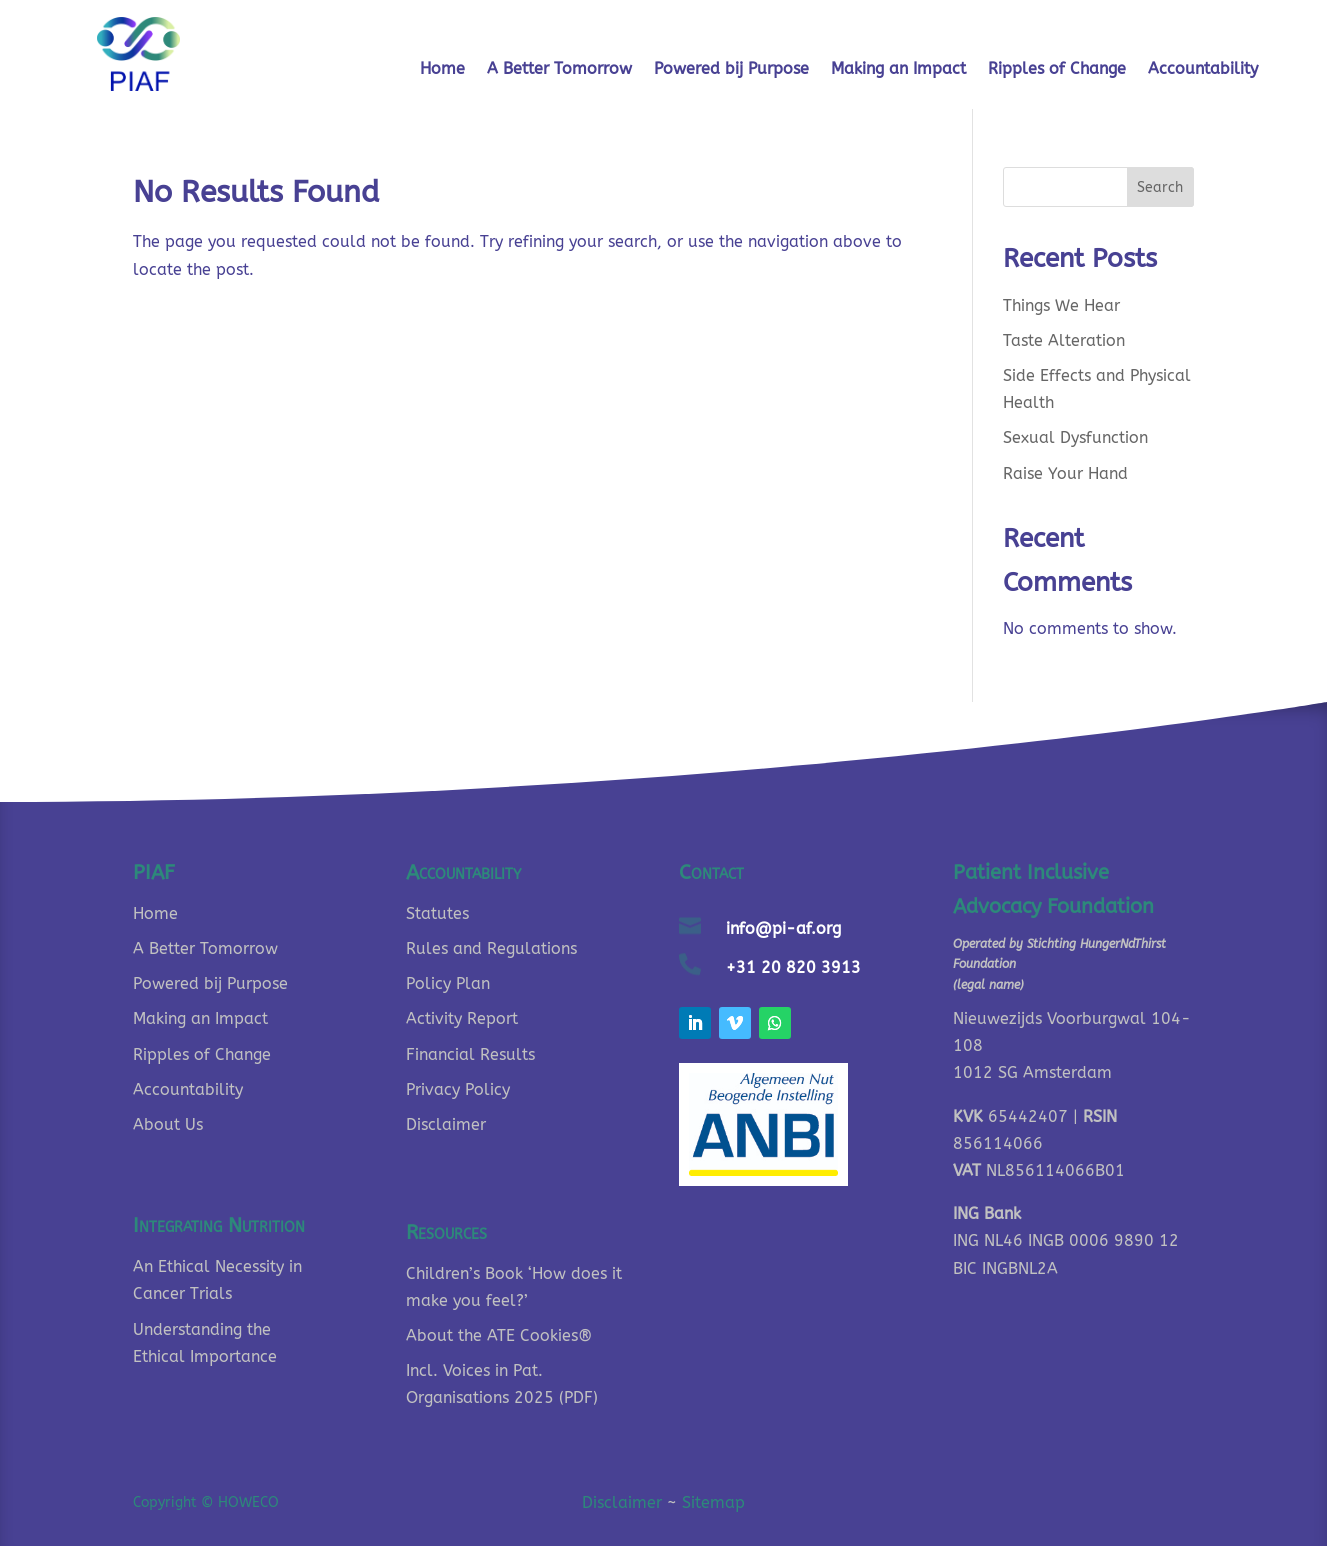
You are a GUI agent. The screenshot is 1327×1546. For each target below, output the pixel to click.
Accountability (1203, 70)
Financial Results (470, 1054)
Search (1160, 187)
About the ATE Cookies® (499, 1335)
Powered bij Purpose (731, 70)
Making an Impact (898, 70)
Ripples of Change (1057, 70)
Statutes (437, 913)
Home (442, 70)
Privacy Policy (458, 1089)
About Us (168, 1124)
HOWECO (248, 1502)
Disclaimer (446, 1124)
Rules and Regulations (491, 948)
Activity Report (462, 1018)
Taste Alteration (1064, 340)
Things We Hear (1061, 305)
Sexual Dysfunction (1075, 437)
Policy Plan (448, 983)
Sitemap (713, 1502)
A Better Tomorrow (559, 70)
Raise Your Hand (1065, 473)
